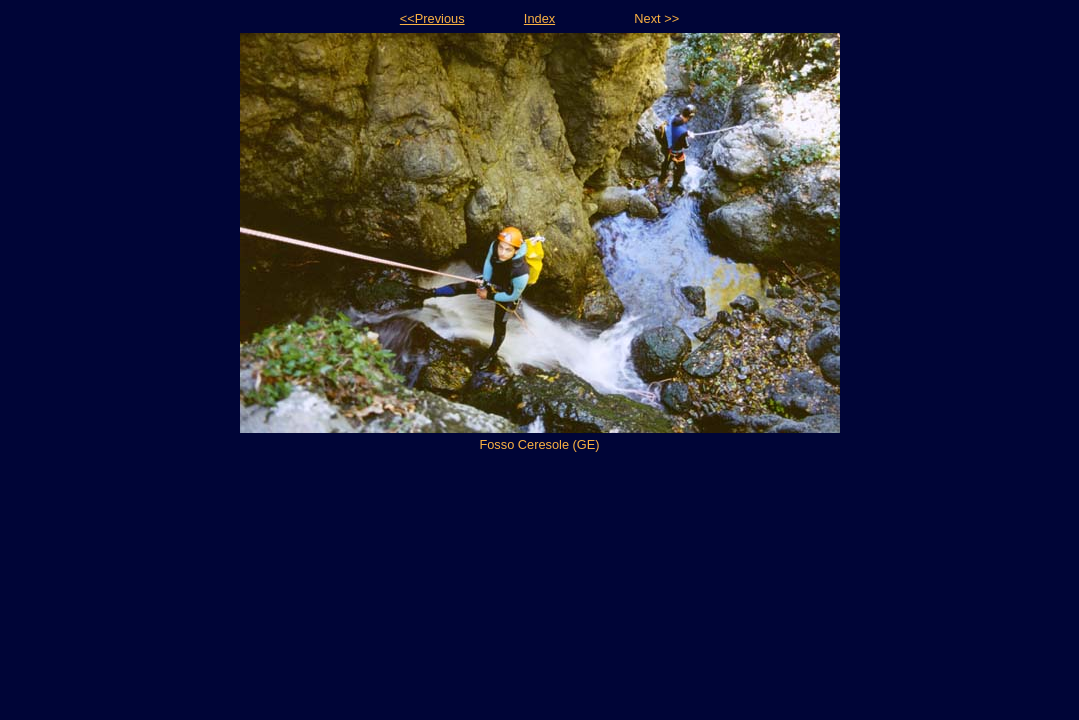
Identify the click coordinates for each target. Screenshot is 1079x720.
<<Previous (432, 18)
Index (539, 18)
